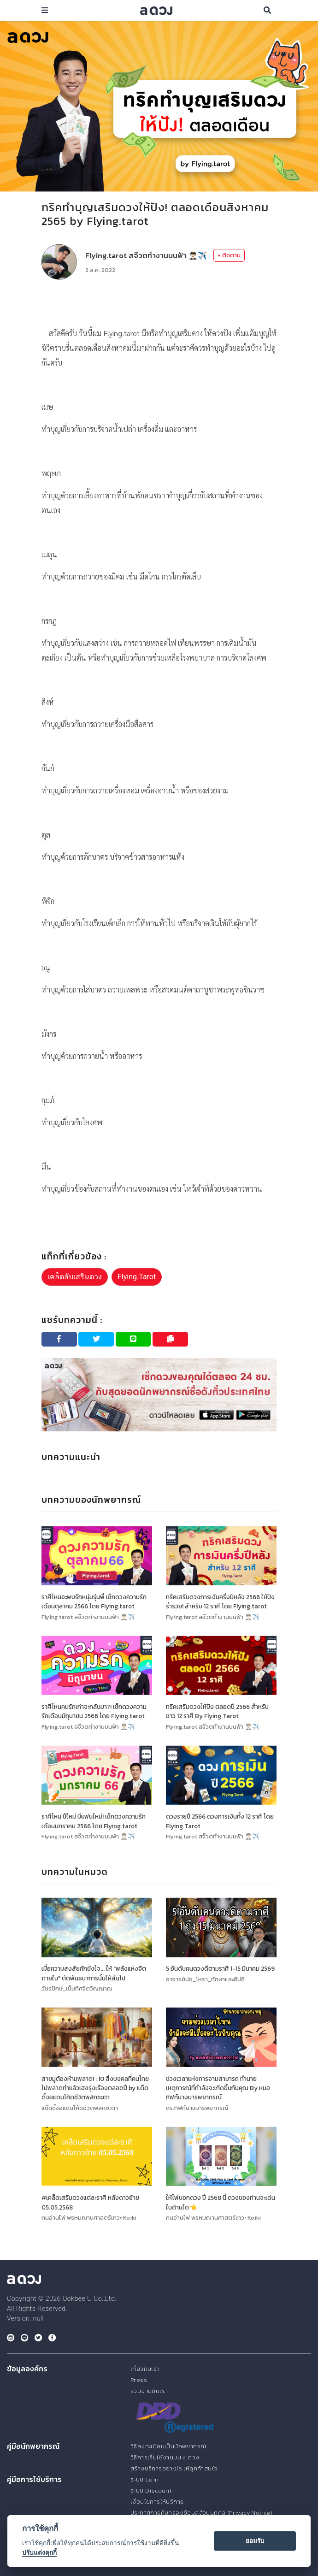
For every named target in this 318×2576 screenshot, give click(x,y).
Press (138, 2379)
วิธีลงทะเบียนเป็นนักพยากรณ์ (168, 2446)
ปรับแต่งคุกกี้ (39, 2552)
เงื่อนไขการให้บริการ (156, 2501)
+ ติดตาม (229, 255)
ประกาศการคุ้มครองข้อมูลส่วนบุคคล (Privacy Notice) (201, 2512)
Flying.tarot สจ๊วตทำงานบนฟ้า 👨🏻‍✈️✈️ (146, 255)
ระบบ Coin (144, 2479)
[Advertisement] (159, 303)
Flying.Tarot (137, 1276)
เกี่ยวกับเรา (145, 2368)
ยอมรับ (255, 2540)
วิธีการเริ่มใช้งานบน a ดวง (164, 2457)
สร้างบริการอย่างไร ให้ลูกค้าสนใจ (174, 2468)
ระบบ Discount (150, 2490)
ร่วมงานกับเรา (149, 2391)
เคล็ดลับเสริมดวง (74, 1276)
